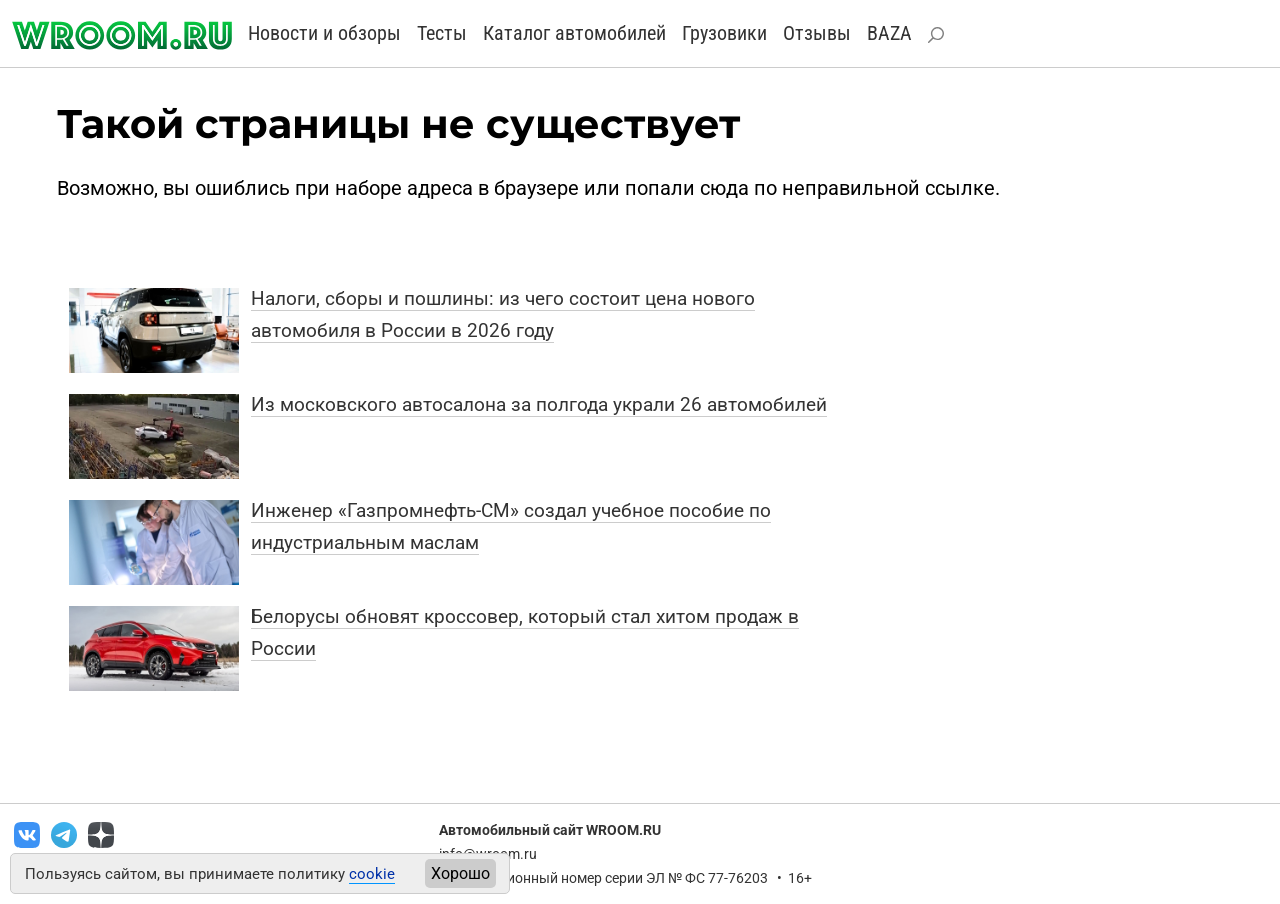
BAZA (889, 33)
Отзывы (817, 33)
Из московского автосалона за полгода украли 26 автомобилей (539, 404)
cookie (372, 874)
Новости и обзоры (324, 33)
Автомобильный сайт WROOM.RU (550, 830)
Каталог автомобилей (574, 33)
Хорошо (460, 873)
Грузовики (724, 33)
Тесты (442, 33)
